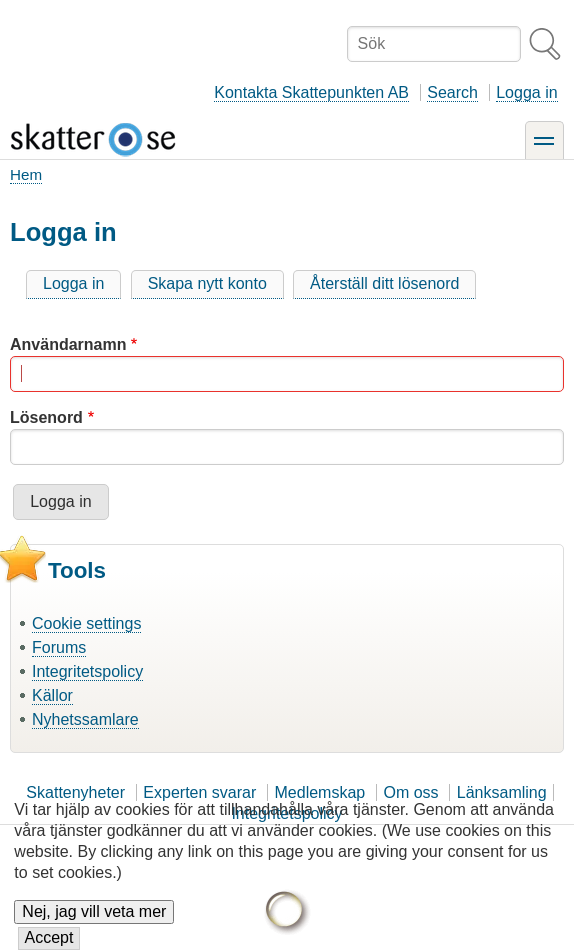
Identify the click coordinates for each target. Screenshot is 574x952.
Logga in (526, 92)
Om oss (410, 792)
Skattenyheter (75, 792)
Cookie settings (86, 623)
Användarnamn (68, 344)
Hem (26, 174)
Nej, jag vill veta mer (94, 927)
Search (452, 92)
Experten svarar (199, 792)
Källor (52, 695)
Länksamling (502, 792)
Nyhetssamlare (85, 719)
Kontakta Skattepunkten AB (311, 92)
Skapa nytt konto (207, 283)
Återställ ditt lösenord (384, 283)
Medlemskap (320, 792)
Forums (59, 647)
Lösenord (46, 417)
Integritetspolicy (87, 671)
